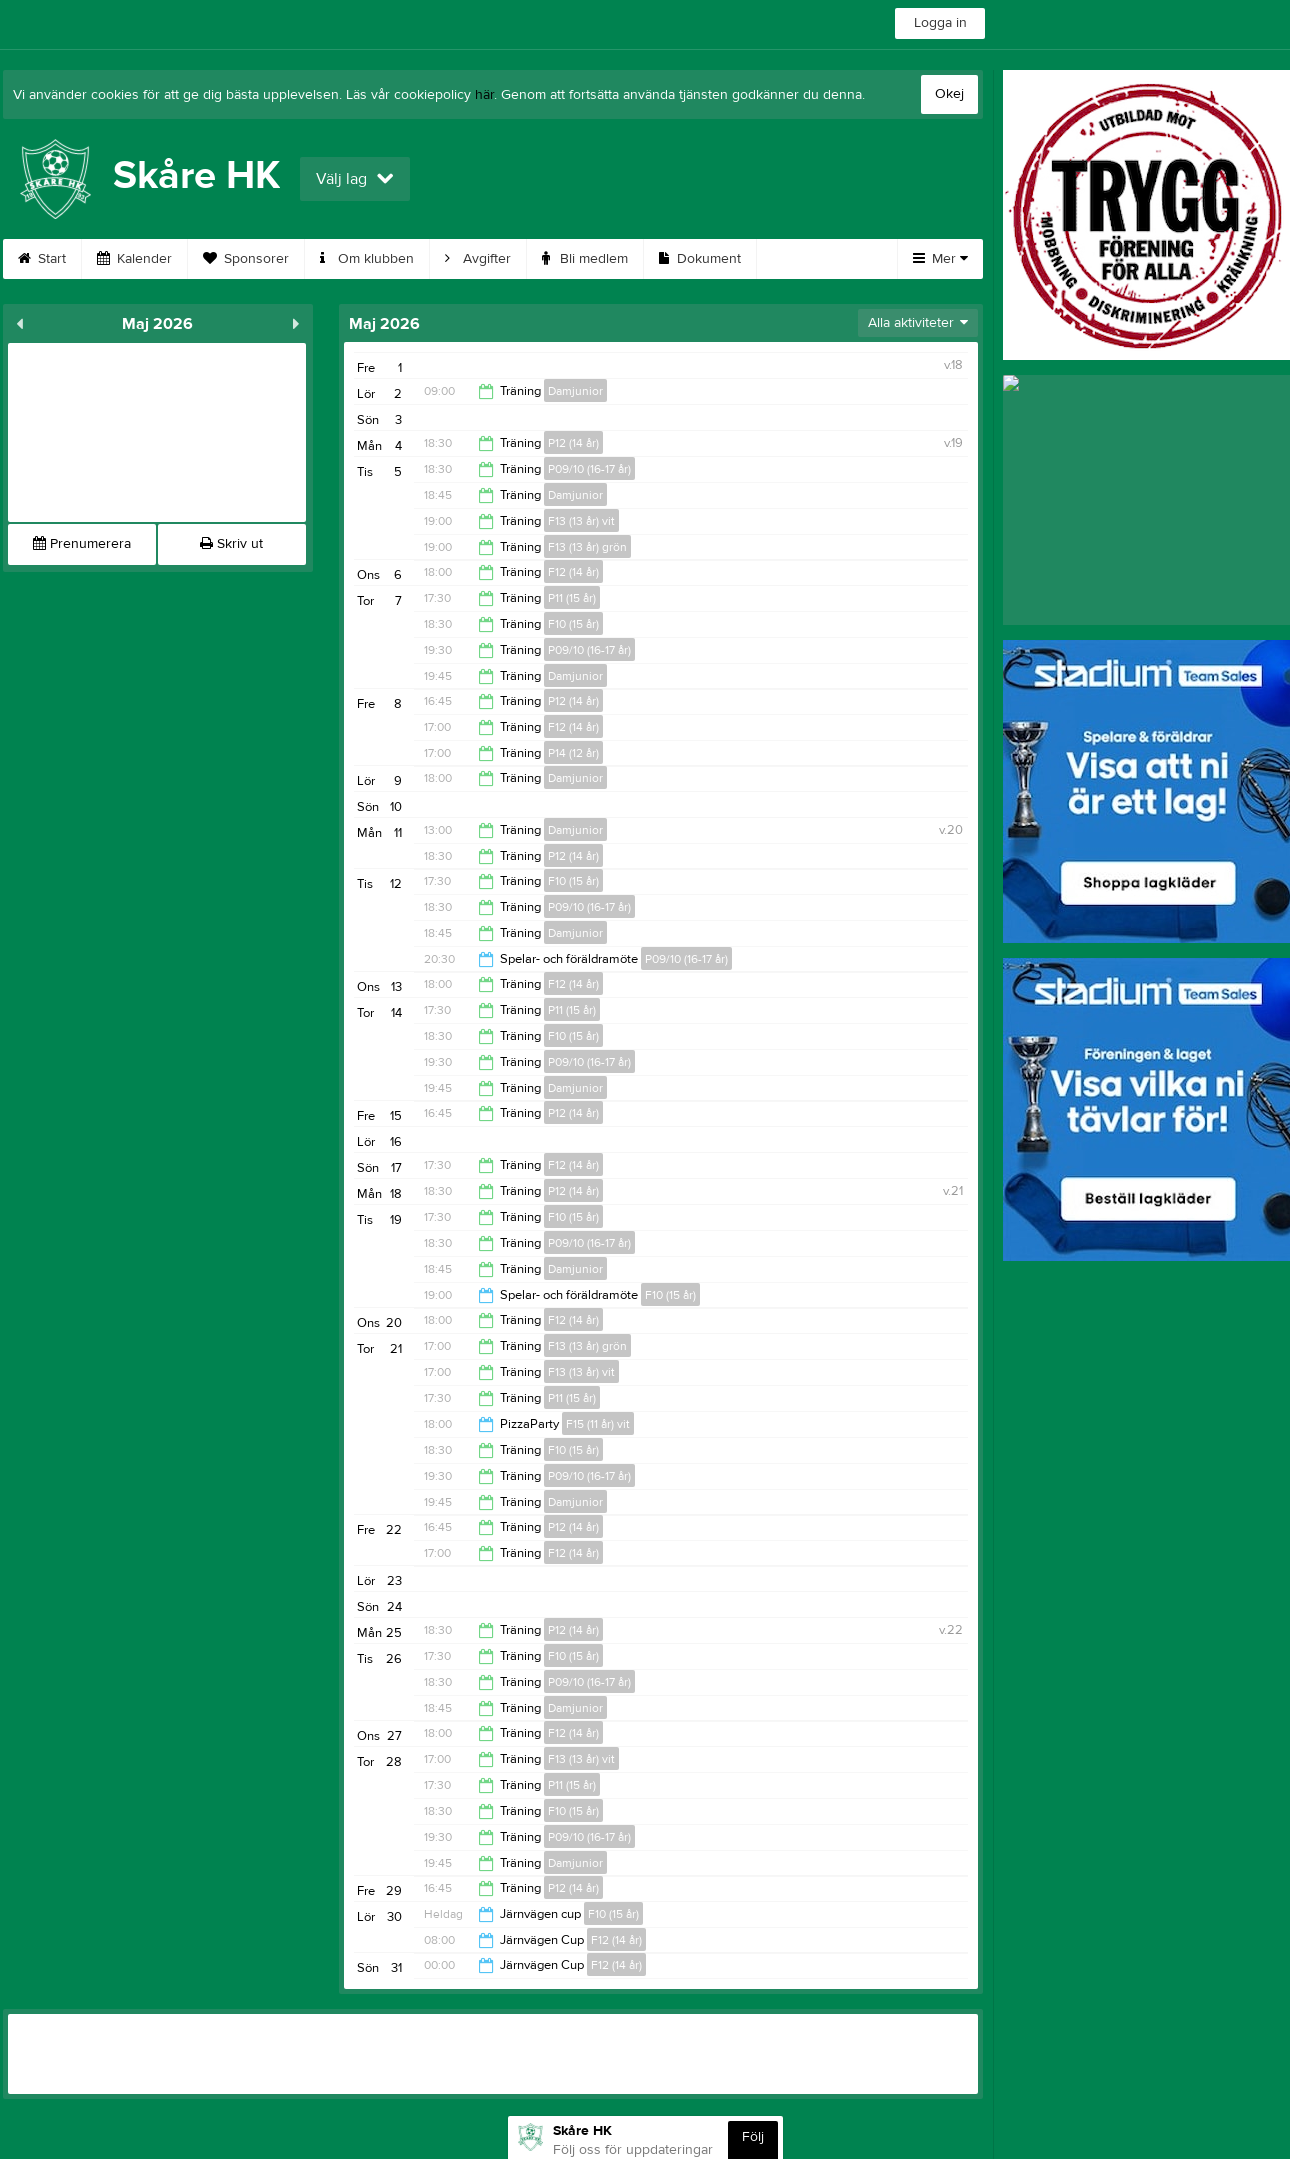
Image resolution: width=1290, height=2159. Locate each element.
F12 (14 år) (573, 572)
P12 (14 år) (573, 443)
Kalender (134, 259)
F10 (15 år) (573, 624)
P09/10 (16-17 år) (589, 469)
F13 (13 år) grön (587, 547)
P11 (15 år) (572, 598)
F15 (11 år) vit (598, 1424)
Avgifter (478, 259)
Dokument (700, 259)
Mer (940, 259)
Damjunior (575, 391)
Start (42, 259)
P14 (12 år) (573, 753)
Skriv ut (231, 544)
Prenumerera (82, 544)
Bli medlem (585, 259)
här (484, 95)
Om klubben (367, 259)
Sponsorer (246, 259)
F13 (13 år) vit (581, 521)
